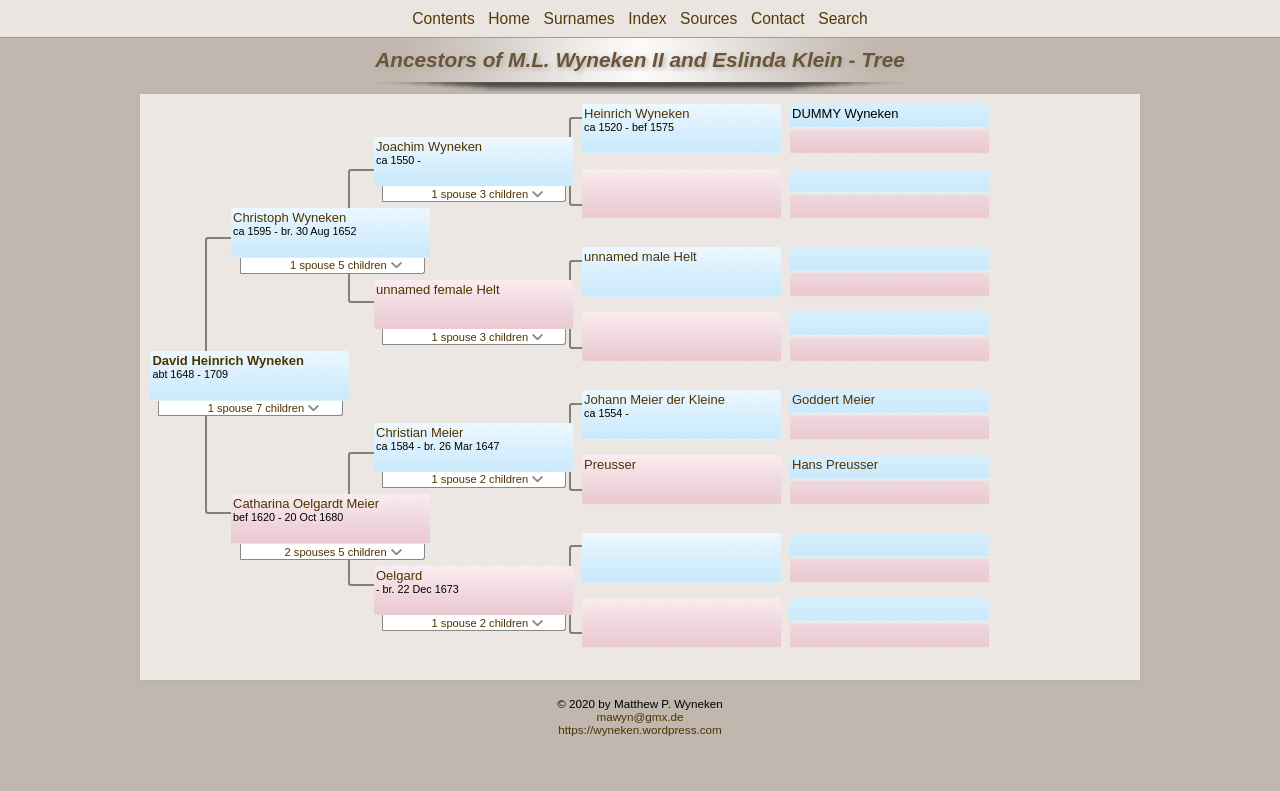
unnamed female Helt (438, 289)
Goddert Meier (833, 399)
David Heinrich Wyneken (227, 360)
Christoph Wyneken (289, 217)
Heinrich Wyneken (636, 113)
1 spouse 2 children (488, 479)
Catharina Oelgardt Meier (306, 503)
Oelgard (399, 575)
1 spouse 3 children (488, 194)
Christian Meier (419, 432)
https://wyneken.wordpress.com (640, 729)
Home (509, 18)
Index (647, 18)
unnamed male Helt (640, 256)
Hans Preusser (835, 464)
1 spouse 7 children (264, 408)
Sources (708, 18)
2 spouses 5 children (343, 552)
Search (842, 18)
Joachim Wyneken (429, 146)
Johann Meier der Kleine (654, 399)
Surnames (579, 18)
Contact (778, 18)
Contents (443, 18)
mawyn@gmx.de (639, 716)
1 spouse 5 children (346, 265)
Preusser (610, 464)
